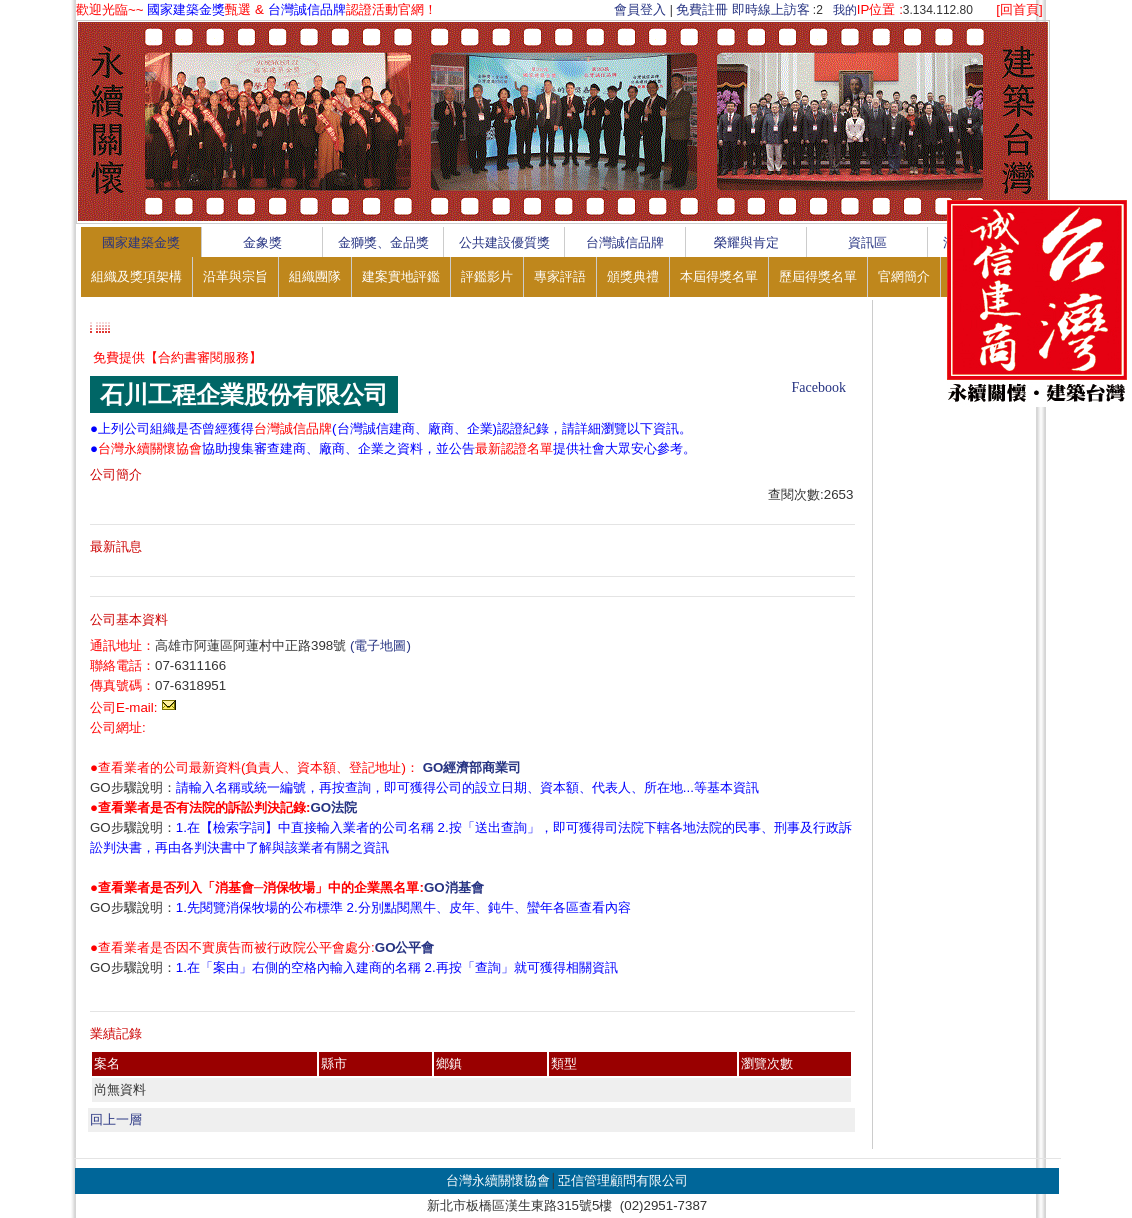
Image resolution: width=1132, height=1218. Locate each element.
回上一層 (116, 1119)
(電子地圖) (380, 645)
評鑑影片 (487, 276)
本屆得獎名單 (719, 276)
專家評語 (560, 276)
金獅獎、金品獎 (383, 242)
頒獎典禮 (633, 276)
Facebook (819, 387)
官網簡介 (904, 276)
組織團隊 (315, 276)
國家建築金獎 (141, 242)
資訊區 (867, 242)
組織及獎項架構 (136, 276)
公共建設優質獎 (504, 242)
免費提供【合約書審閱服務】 (177, 357)
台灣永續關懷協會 (498, 1180)
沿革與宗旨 (235, 276)
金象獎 (262, 242)
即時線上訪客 (771, 9)
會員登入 (640, 9)
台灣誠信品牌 (625, 242)
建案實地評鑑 (401, 276)
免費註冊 (702, 9)
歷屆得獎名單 (818, 276)
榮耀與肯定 (746, 242)
